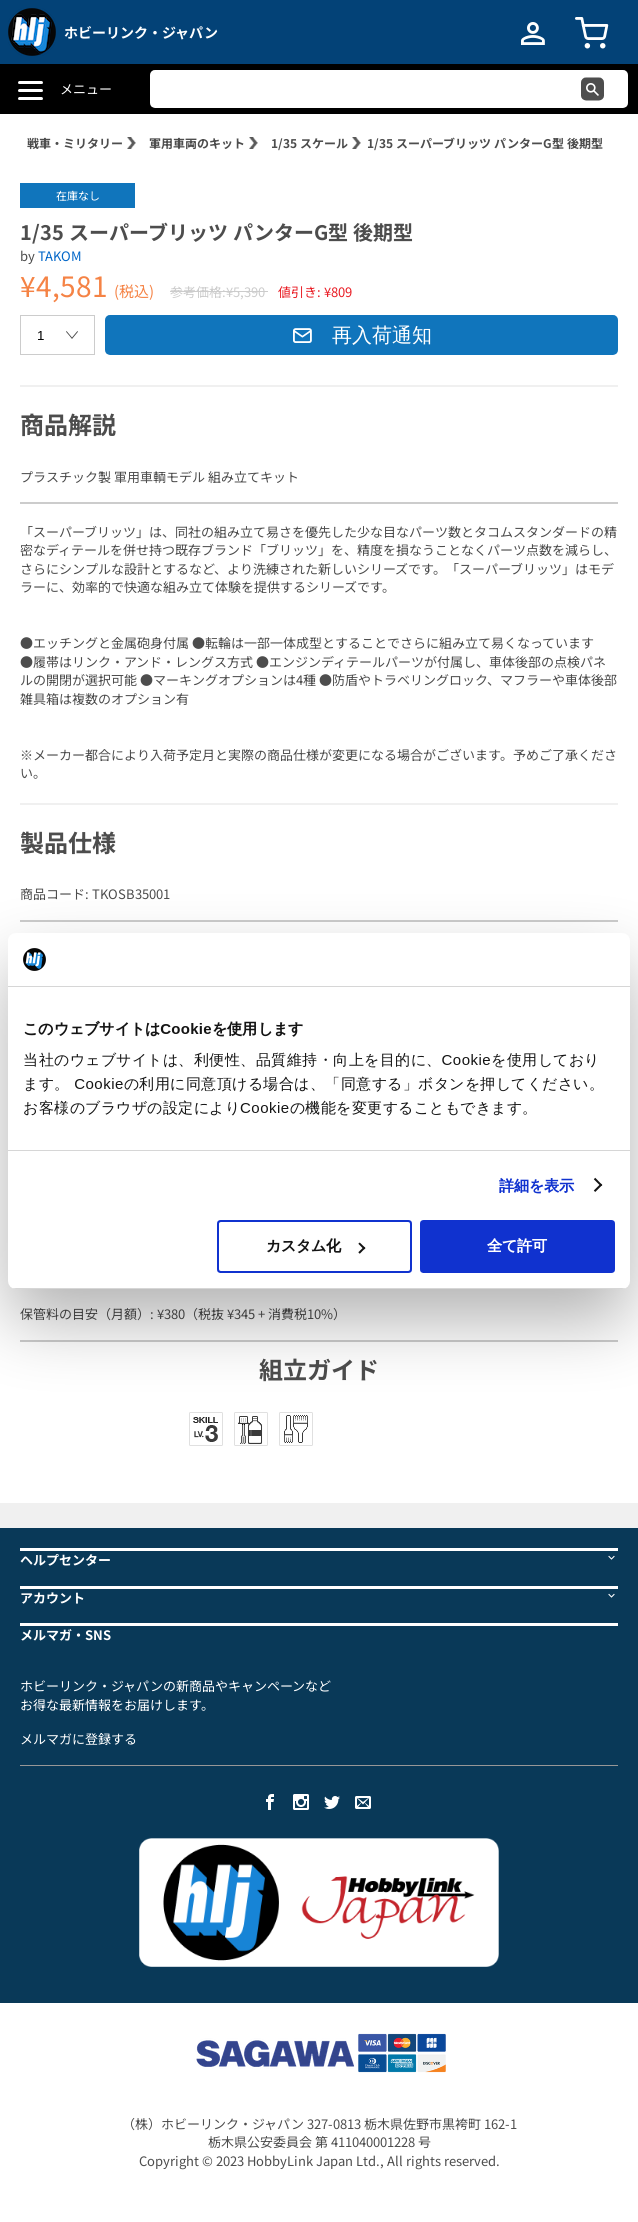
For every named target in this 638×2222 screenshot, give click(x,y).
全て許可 (517, 1245)
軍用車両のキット (197, 142)
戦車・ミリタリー (75, 142)
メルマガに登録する (78, 1738)
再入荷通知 (362, 335)
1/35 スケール (309, 142)
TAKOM (60, 255)
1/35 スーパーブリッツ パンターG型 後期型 (485, 142)
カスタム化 (315, 1245)
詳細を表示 (537, 1185)
